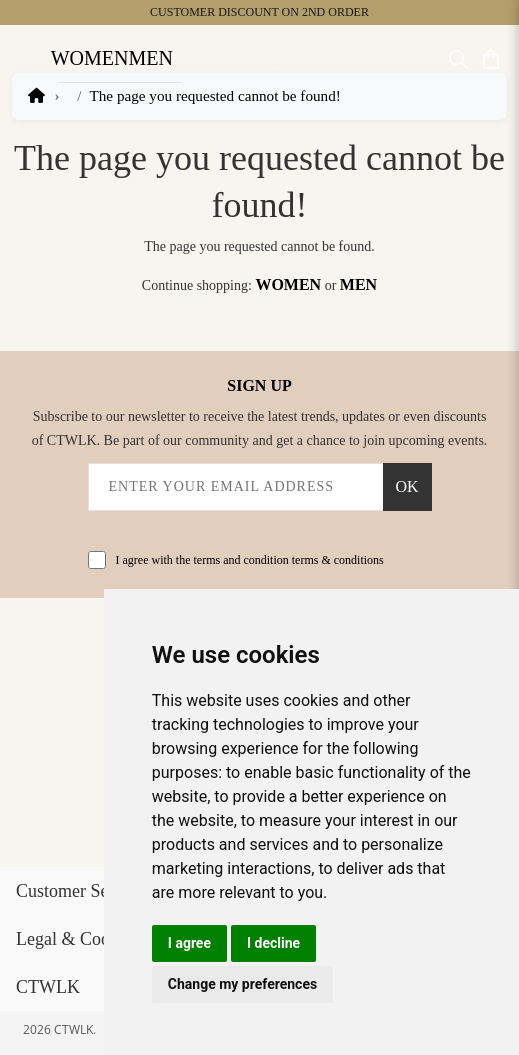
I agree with (250, 560)
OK (406, 486)
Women (89, 58)
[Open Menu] (25, 58)
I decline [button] (273, 943)
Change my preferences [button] (242, 984)
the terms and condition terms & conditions (280, 560)
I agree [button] (189, 943)
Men (150, 58)
